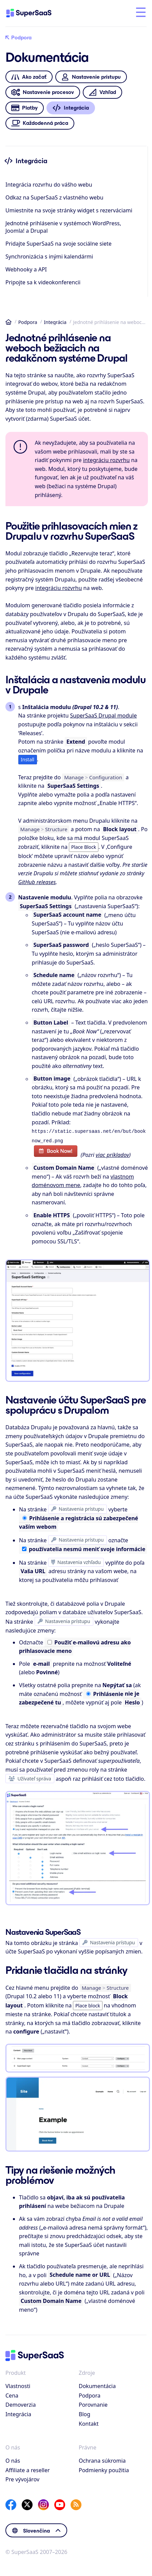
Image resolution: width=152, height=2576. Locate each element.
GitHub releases (37, 882)
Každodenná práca (40, 123)
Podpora (18, 37)
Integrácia (55, 322)
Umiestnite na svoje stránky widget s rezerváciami (68, 210)
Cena (11, 2394)
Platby (24, 107)
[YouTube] (59, 2503)
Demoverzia (20, 2403)
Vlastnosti (17, 2384)
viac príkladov (112, 1153)
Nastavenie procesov (42, 92)
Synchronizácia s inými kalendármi (49, 256)
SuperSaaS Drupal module (103, 715)
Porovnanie (93, 2403)
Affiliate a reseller (27, 2469)
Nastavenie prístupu (91, 76)
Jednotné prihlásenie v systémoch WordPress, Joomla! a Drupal (63, 227)
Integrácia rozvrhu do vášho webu (48, 184)
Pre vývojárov (22, 2478)
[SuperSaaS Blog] (76, 2503)
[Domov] (34, 13)
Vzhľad (102, 92)
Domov (8, 322)
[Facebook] (10, 2503)
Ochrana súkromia (102, 2459)
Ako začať (28, 76)
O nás (12, 2459)
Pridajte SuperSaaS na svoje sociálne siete (58, 243)
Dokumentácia (97, 2384)
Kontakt (89, 2422)
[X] (27, 2503)
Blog (84, 2413)
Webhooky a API (26, 269)
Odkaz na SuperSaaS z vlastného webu (54, 197)
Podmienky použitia (104, 2469)
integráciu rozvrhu (106, 460)
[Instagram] (43, 2503)
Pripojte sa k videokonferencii (42, 282)
